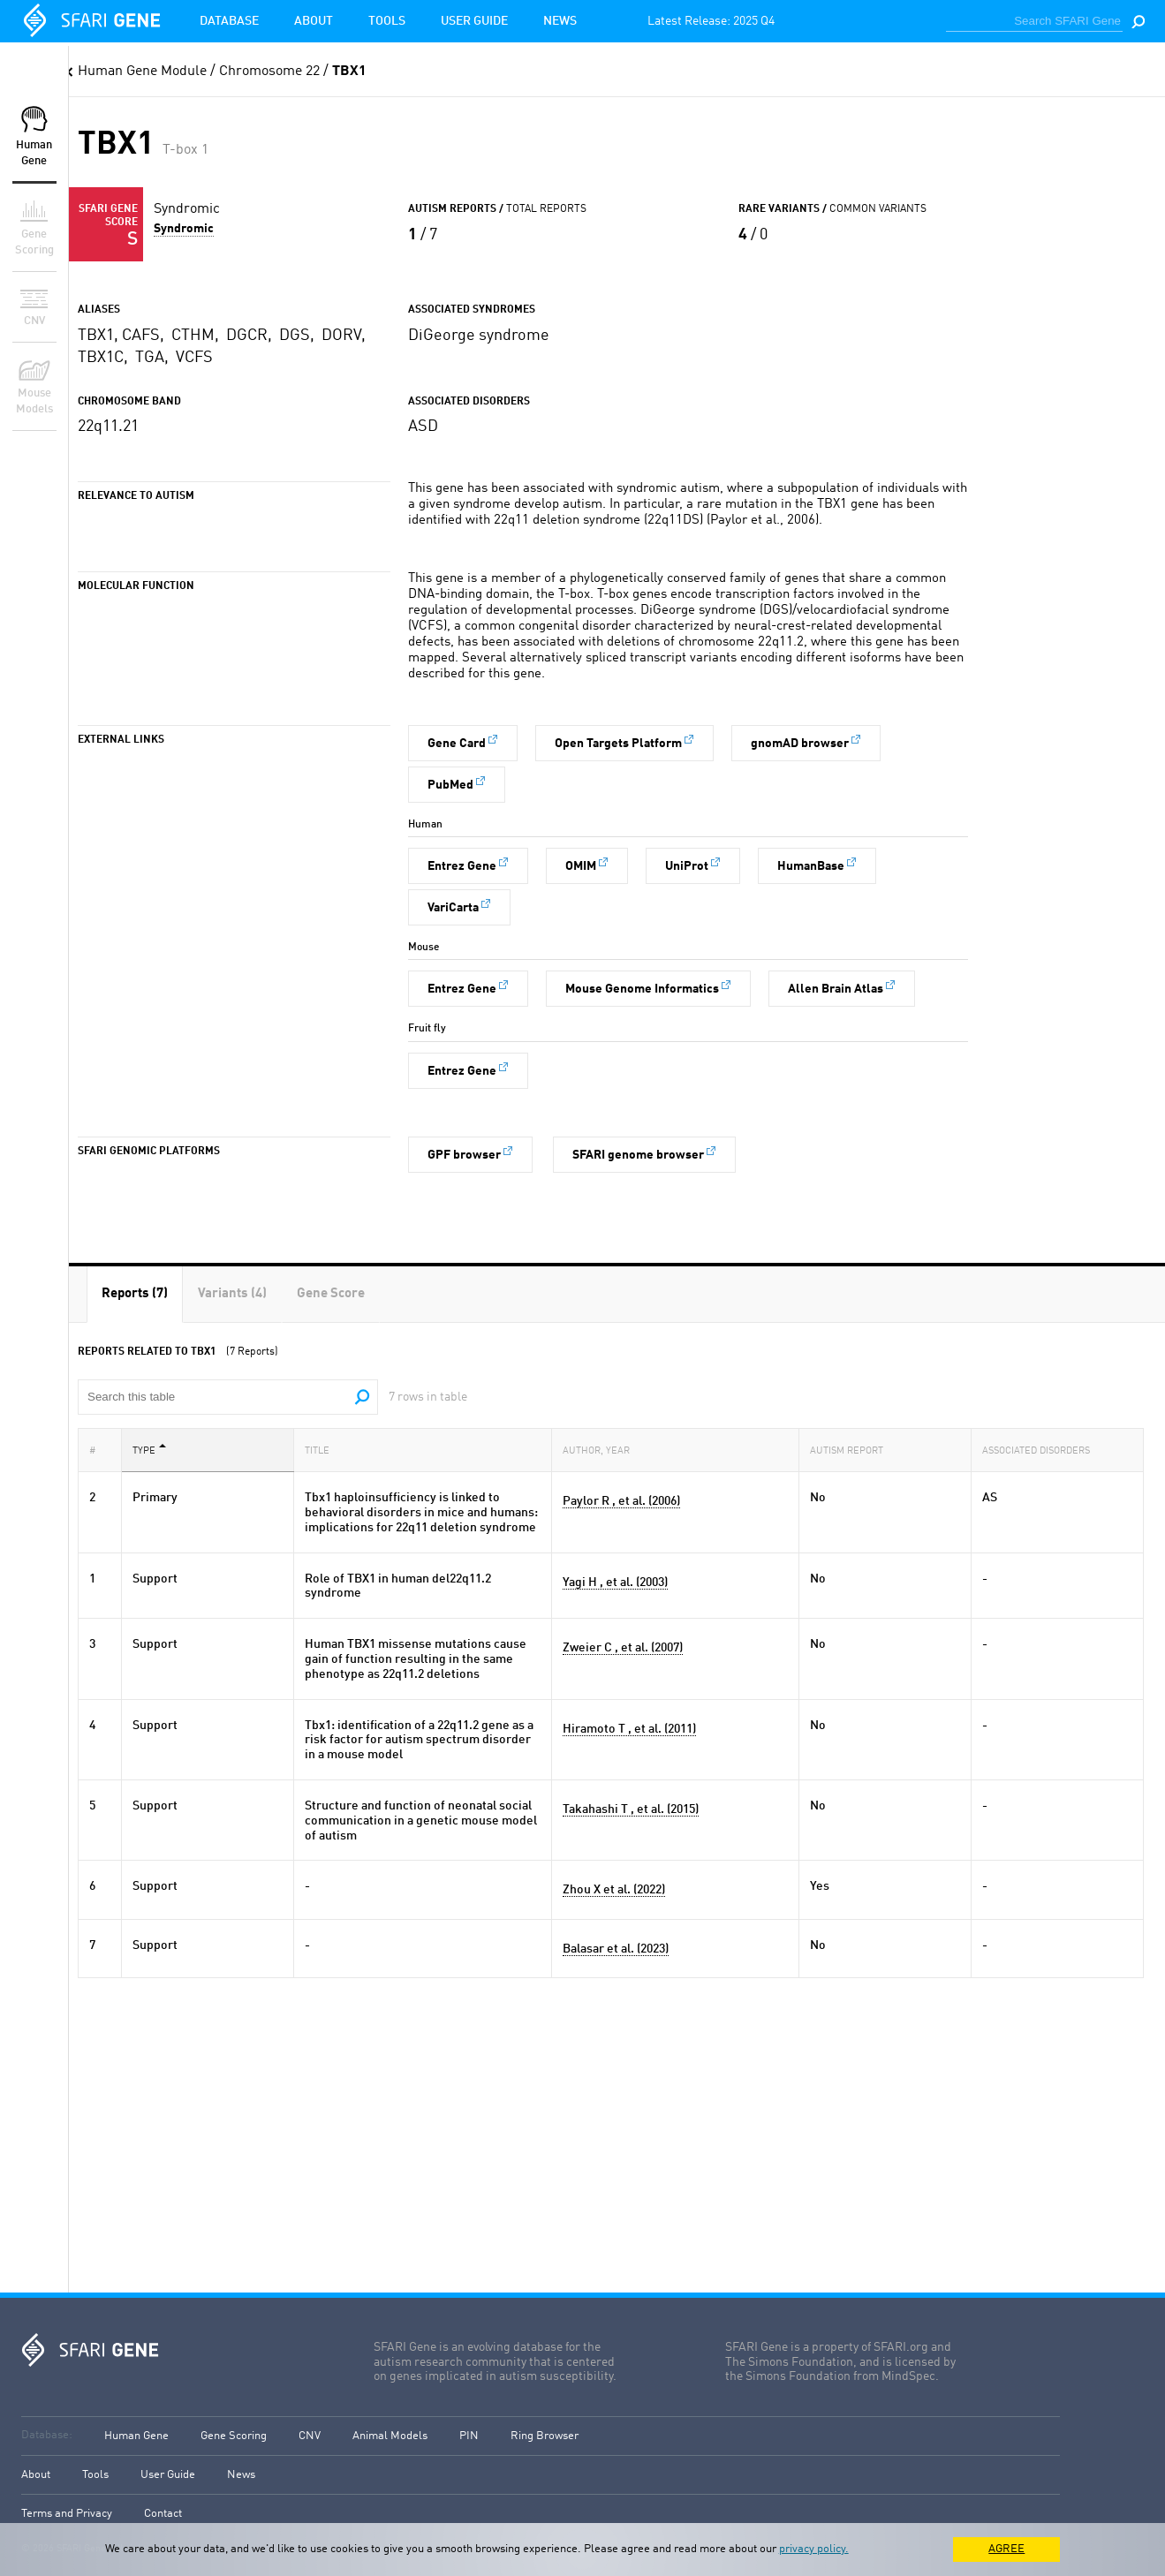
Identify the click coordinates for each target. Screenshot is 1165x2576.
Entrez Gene (461, 866)
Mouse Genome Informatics (642, 989)
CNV (310, 2436)
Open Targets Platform (618, 743)
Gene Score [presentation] (331, 1294)
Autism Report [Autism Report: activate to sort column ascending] (852, 1449)
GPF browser (464, 1155)
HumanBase (810, 866)
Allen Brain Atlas (835, 989)
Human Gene (136, 2436)
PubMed (450, 785)
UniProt (686, 866)
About (313, 21)
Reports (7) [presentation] (135, 1294)
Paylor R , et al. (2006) (621, 1501)
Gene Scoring (233, 2436)
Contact (163, 2513)
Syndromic (184, 229)
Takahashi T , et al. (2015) (631, 1809)
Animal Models (389, 2436)
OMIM (580, 866)
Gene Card (456, 743)
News (560, 21)
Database (229, 21)
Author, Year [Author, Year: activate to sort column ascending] (601, 1449)
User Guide (474, 21)
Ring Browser (545, 2436)
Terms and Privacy (66, 2513)
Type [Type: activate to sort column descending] (149, 1449)
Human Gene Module (142, 71)
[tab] (135, 1294)
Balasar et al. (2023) (616, 1949)
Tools (386, 21)
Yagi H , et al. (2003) (615, 1582)
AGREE (1006, 2549)
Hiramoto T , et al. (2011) (629, 1729)
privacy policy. (814, 2549)
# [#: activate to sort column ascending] (97, 1449)
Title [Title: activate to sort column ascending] (322, 1449)
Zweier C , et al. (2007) (623, 1648)
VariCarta (453, 908)
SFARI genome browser (638, 1155)
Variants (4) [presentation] (232, 1294)
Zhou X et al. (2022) (614, 1890)
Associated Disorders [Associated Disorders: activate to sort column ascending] (1041, 1449)
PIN (469, 2436)
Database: (46, 2435)
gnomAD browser (800, 743)
